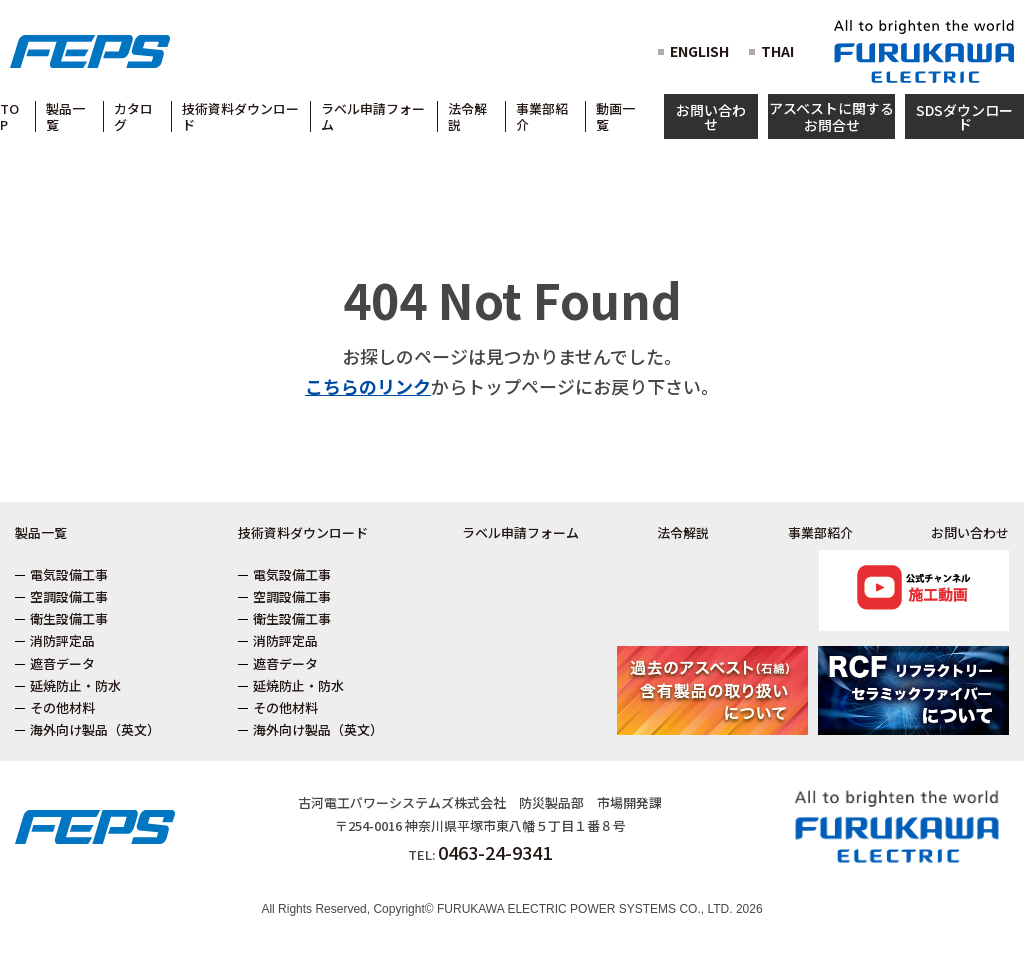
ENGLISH (699, 51)
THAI (777, 51)
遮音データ (62, 663)
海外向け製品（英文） (95, 729)
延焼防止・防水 (75, 685)
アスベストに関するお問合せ (831, 116)
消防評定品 (62, 640)
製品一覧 (41, 532)
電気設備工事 (69, 574)
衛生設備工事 (69, 618)
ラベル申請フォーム (520, 532)
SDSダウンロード (964, 117)
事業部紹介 (820, 532)
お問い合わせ (711, 117)
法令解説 (683, 532)
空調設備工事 (69, 596)
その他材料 (62, 707)
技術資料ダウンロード (303, 532)
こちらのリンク (368, 386)
